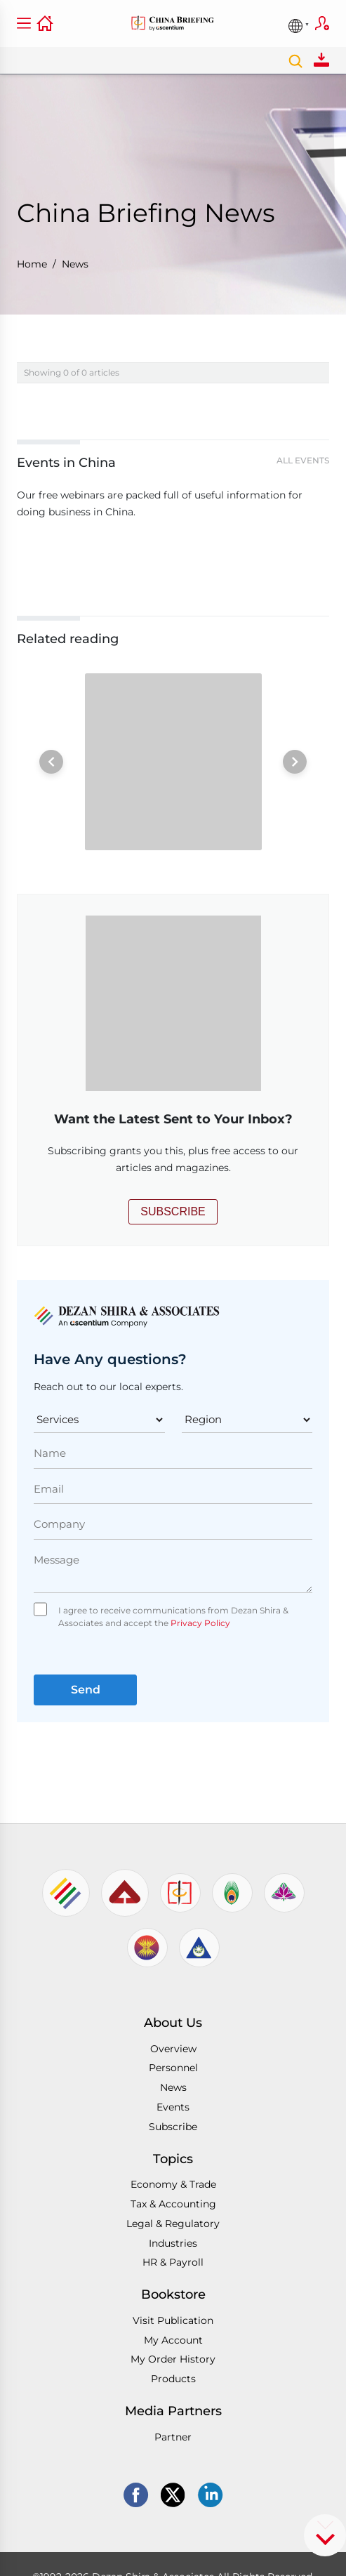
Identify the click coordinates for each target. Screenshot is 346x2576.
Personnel (173, 2067)
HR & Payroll (173, 2262)
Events (173, 2107)
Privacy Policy (199, 1623)
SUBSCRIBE (172, 1211)
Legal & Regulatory (173, 2223)
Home (32, 264)
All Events (303, 460)
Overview (173, 2048)
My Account (173, 2340)
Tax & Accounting (173, 2204)
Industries (173, 2243)
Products (173, 2378)
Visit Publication (173, 2320)
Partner (173, 2437)
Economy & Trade (173, 2184)
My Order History (173, 2359)
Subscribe (322, 23)
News (75, 264)
